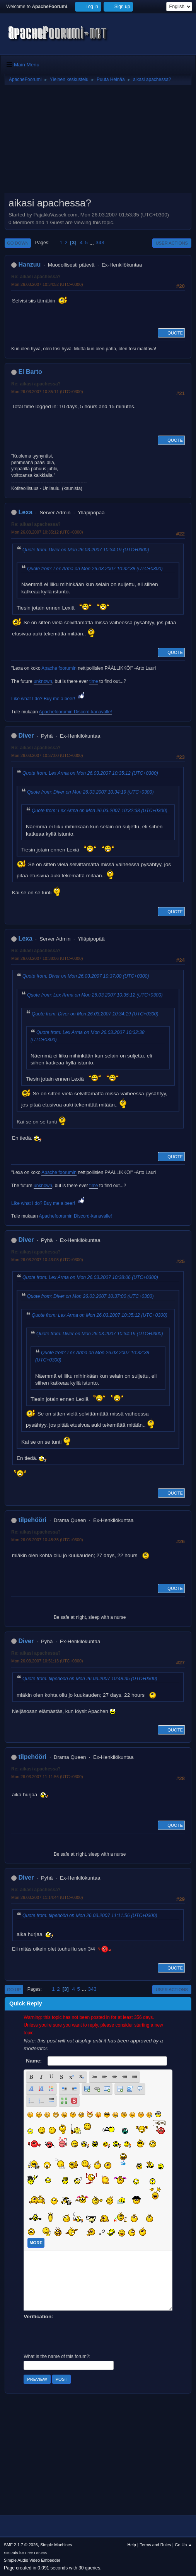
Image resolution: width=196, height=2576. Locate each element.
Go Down (18, 243)
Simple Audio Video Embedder (32, 2560)
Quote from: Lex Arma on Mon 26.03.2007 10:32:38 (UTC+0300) (95, 568)
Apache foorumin (59, 668)
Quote (171, 333)
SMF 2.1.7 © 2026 (21, 2544)
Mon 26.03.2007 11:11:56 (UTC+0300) (47, 1776)
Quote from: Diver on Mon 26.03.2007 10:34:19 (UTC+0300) (85, 549)
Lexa (25, 512)
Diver (26, 735)
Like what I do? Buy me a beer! (48, 698)
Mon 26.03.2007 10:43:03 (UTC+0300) (47, 1259)
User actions (172, 243)
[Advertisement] (98, 142)
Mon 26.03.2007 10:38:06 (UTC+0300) (47, 958)
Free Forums (36, 2553)
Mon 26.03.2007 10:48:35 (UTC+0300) (47, 1539)
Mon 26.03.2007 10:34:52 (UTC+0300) (47, 284)
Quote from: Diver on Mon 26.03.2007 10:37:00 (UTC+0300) (85, 976)
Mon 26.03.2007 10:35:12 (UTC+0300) (47, 532)
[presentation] (82, 2336)
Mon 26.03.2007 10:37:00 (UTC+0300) (47, 755)
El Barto (30, 371)
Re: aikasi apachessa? (36, 276)
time (93, 681)
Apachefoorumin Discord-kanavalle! (75, 712)
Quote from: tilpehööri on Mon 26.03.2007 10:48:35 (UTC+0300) (89, 1678)
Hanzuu (29, 264)
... (92, 242)
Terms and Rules (155, 2544)
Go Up (14, 1989)
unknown (43, 681)
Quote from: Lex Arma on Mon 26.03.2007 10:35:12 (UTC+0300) (90, 773)
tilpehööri (32, 1520)
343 (99, 242)
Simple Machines (56, 2544)
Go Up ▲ (183, 2544)
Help (132, 2544)
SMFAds (11, 2553)
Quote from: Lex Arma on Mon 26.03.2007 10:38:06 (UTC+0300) (90, 1277)
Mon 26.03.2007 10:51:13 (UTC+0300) (47, 1661)
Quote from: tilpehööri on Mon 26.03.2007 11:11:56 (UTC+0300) (89, 1915)
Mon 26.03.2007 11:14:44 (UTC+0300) (47, 1897)
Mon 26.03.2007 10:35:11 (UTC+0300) (47, 391)
